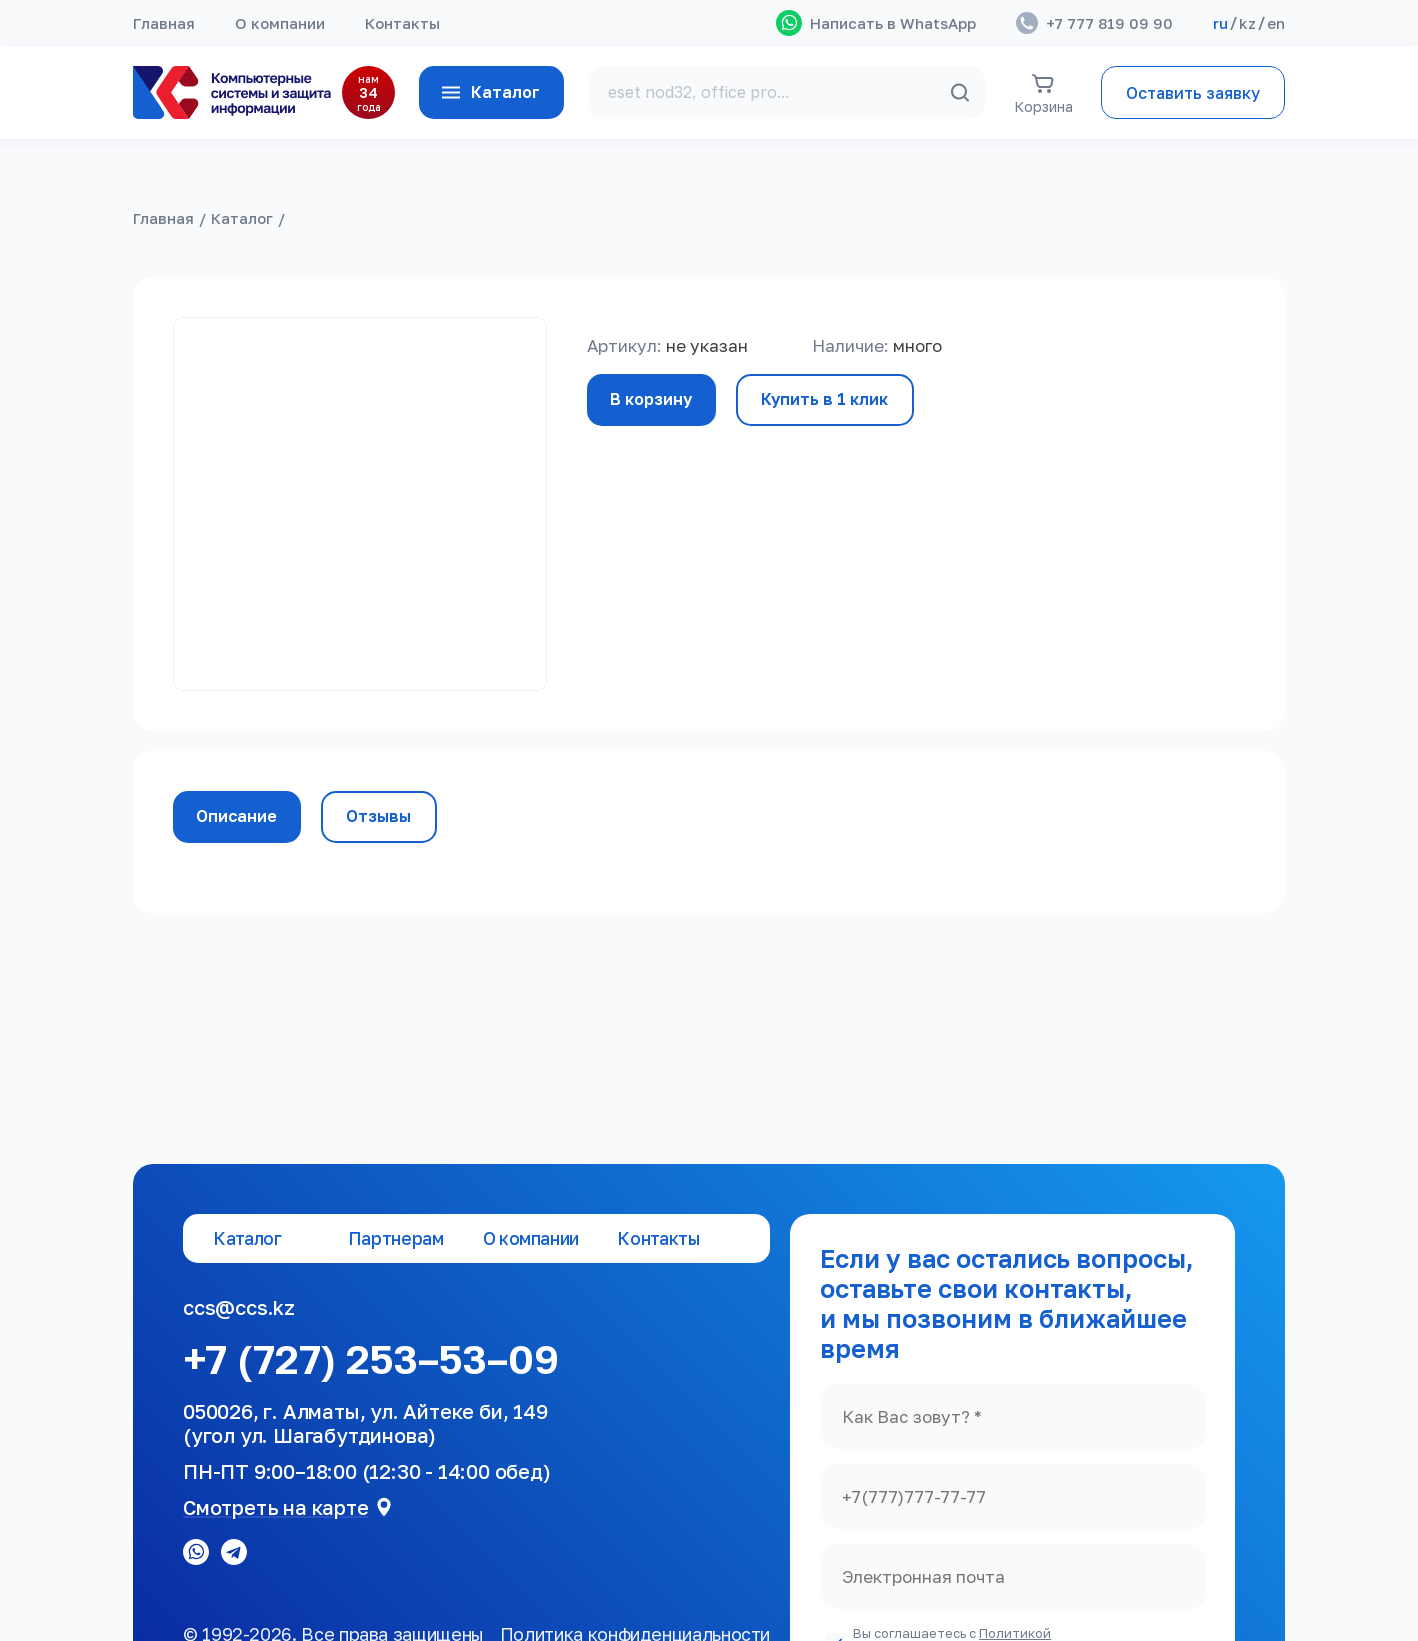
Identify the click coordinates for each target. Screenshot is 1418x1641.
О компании (280, 23)
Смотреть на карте (276, 1507)
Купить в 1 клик (826, 400)
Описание (237, 817)
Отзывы (380, 817)
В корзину (652, 400)
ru (1220, 23)
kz (1247, 23)
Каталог (489, 92)
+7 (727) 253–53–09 (371, 1359)
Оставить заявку (1193, 93)
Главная (164, 23)
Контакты (402, 23)
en (1276, 23)
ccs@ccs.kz (239, 1307)
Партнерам (396, 1239)
